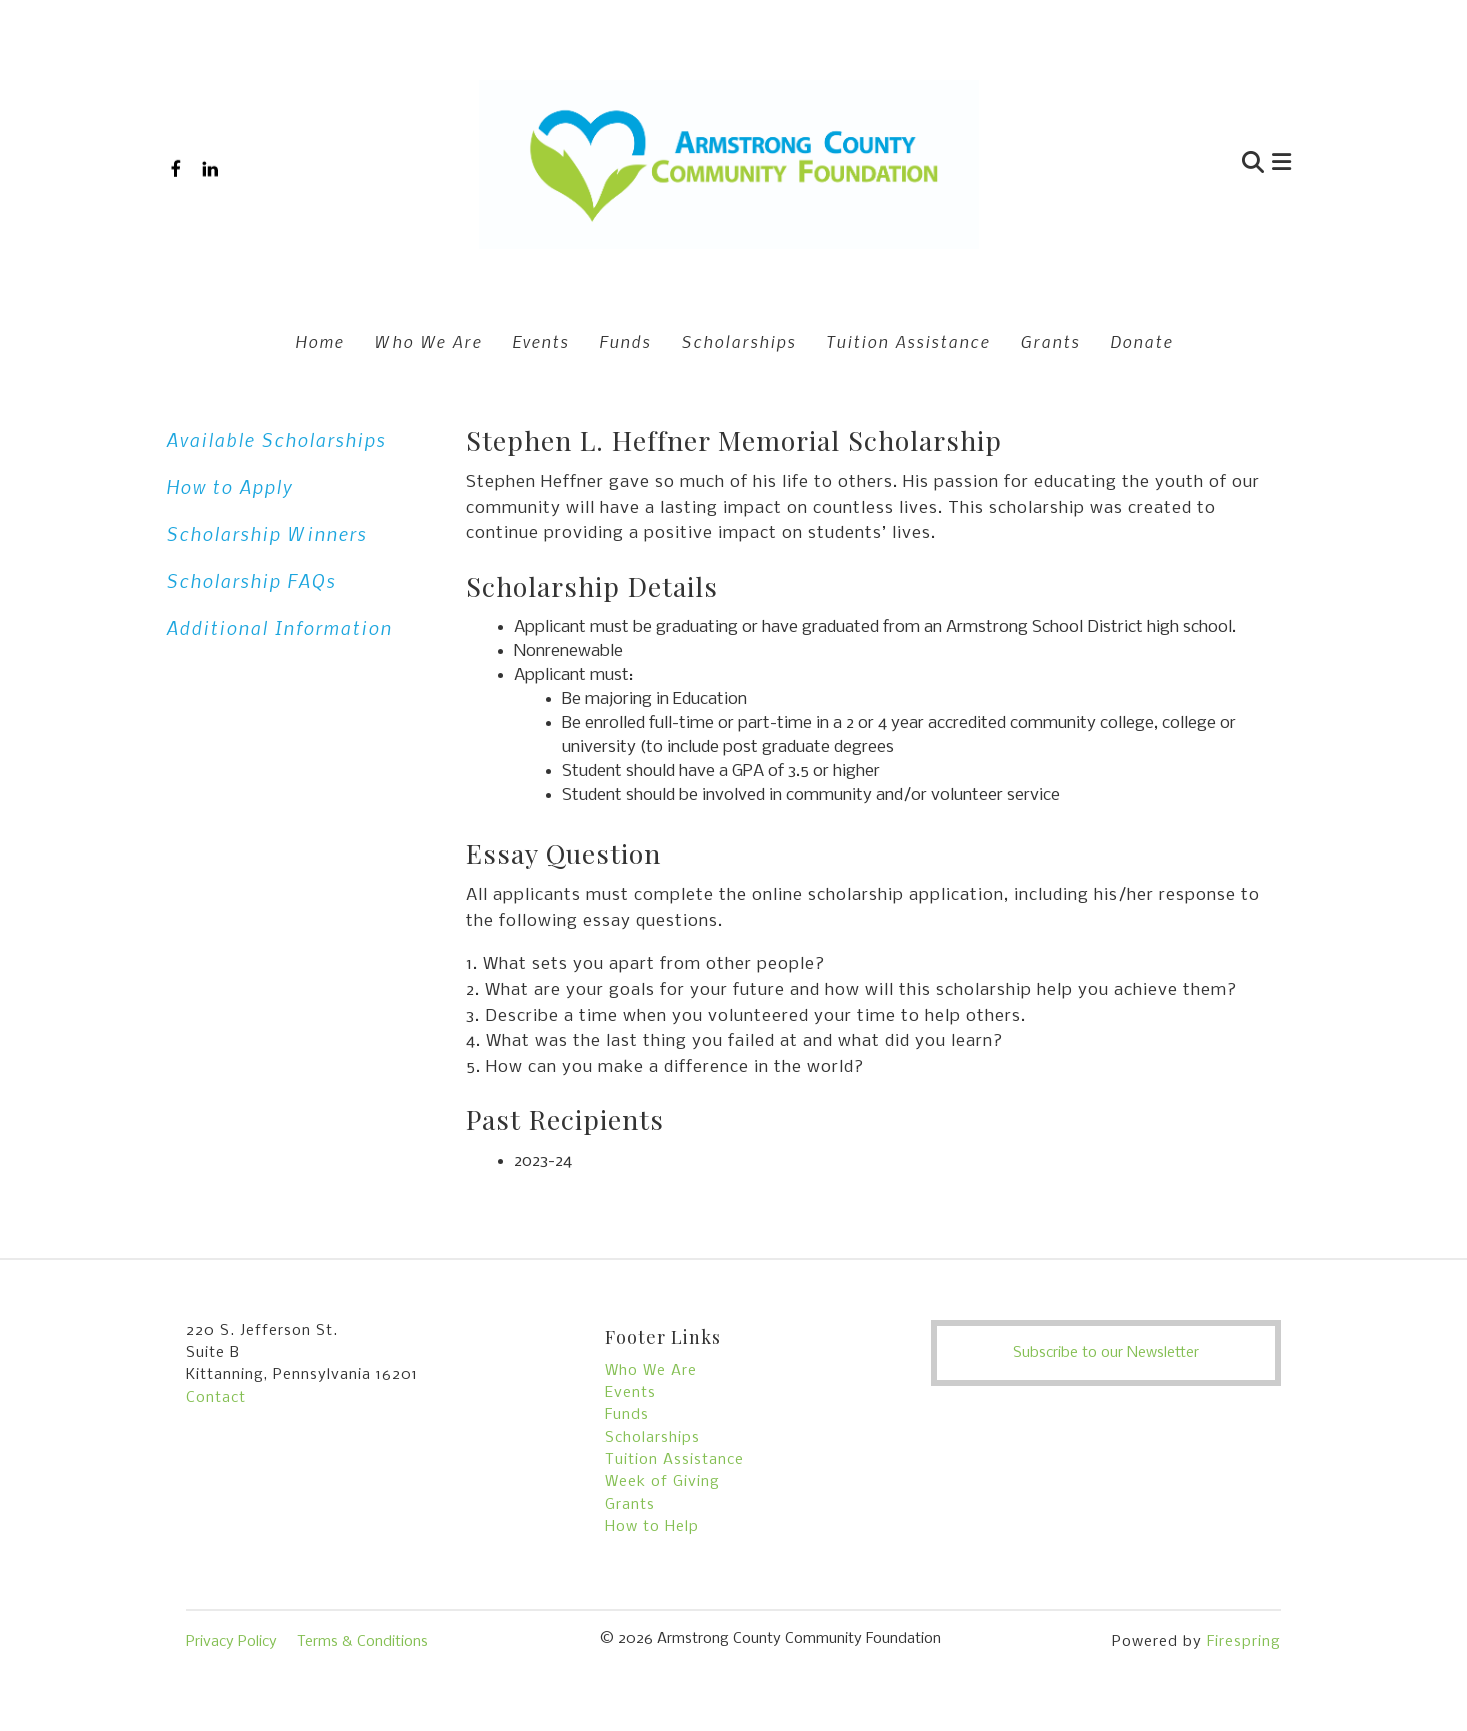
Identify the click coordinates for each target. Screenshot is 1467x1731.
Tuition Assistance (908, 341)
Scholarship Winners (266, 533)
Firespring (1244, 1642)
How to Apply (229, 486)
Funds (625, 341)
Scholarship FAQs (251, 580)
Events (540, 341)
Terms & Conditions (362, 1642)
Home (319, 341)
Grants (1050, 341)
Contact (216, 1398)
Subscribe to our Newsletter (1106, 1353)
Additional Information (279, 627)
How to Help (652, 1527)
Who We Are (428, 341)
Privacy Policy (231, 1642)
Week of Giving (662, 1482)
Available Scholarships (276, 439)
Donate (1141, 341)
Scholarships (738, 341)
